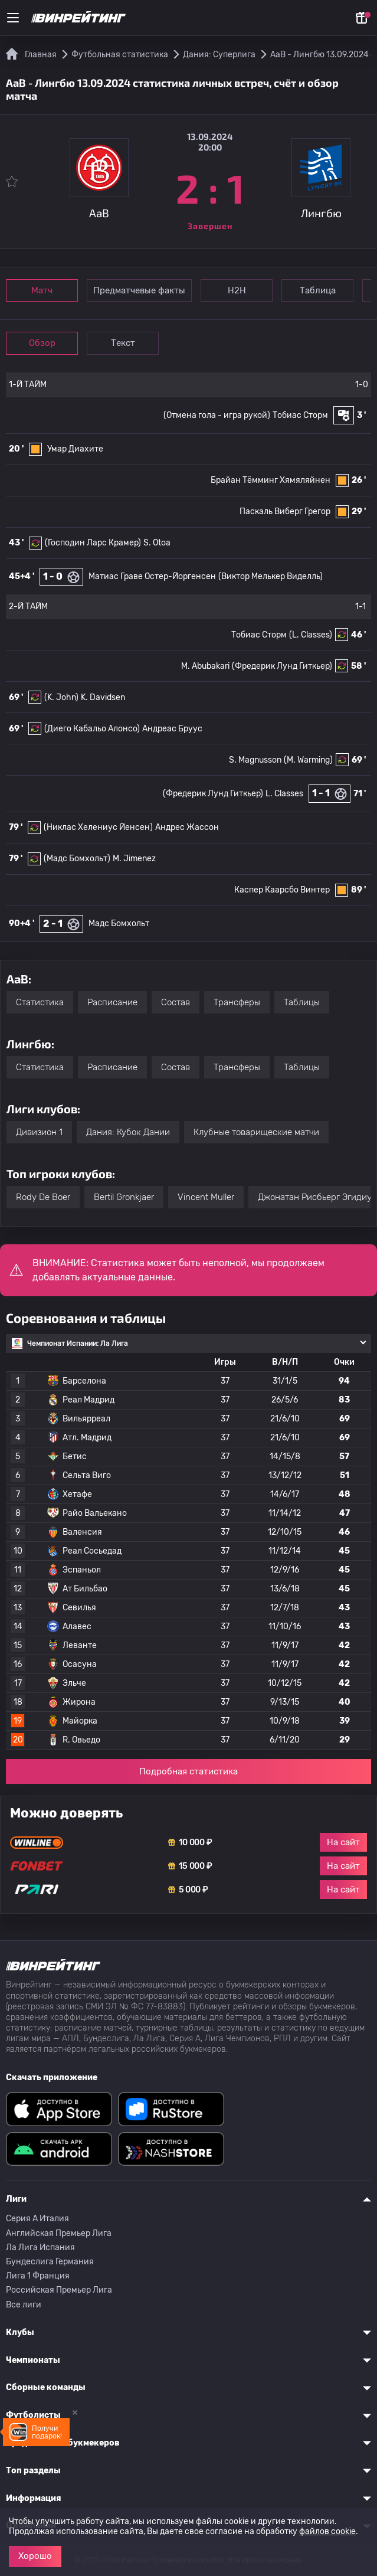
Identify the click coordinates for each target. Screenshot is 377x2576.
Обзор (42, 343)
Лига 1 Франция (38, 2276)
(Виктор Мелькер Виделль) (270, 576)
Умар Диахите (75, 449)
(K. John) (61, 697)
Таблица (319, 290)
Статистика (40, 1002)
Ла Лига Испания (40, 2247)
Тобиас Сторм (300, 415)
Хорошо (35, 2556)
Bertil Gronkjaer (124, 1197)
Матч (42, 290)
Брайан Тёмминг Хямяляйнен (270, 480)
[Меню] (13, 17)
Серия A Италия (37, 2219)
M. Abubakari (205, 666)
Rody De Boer (43, 1197)
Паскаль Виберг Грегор (285, 511)
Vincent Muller (206, 1197)
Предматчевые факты (140, 290)
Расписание (112, 1002)
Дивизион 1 (39, 1132)
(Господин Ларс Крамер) (93, 543)
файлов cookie (327, 2531)
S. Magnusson (255, 760)
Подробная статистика (188, 1771)
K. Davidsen (103, 697)
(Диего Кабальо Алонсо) (92, 729)
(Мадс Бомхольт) (77, 859)
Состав (175, 1002)
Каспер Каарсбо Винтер (282, 890)
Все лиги (23, 2305)
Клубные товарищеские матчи (256, 1132)
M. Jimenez (134, 859)
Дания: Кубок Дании (128, 1132)
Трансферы (237, 1002)
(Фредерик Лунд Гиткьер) (282, 666)
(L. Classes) (310, 635)
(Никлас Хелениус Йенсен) (98, 827)
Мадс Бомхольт (118, 923)
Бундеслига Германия (50, 2262)
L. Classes (284, 794)
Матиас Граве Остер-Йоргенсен (152, 576)
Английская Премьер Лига (59, 2233)
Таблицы (302, 1002)
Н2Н (237, 290)
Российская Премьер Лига (59, 2290)
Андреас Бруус (172, 729)
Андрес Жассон (187, 827)
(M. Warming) (308, 760)
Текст (124, 343)
